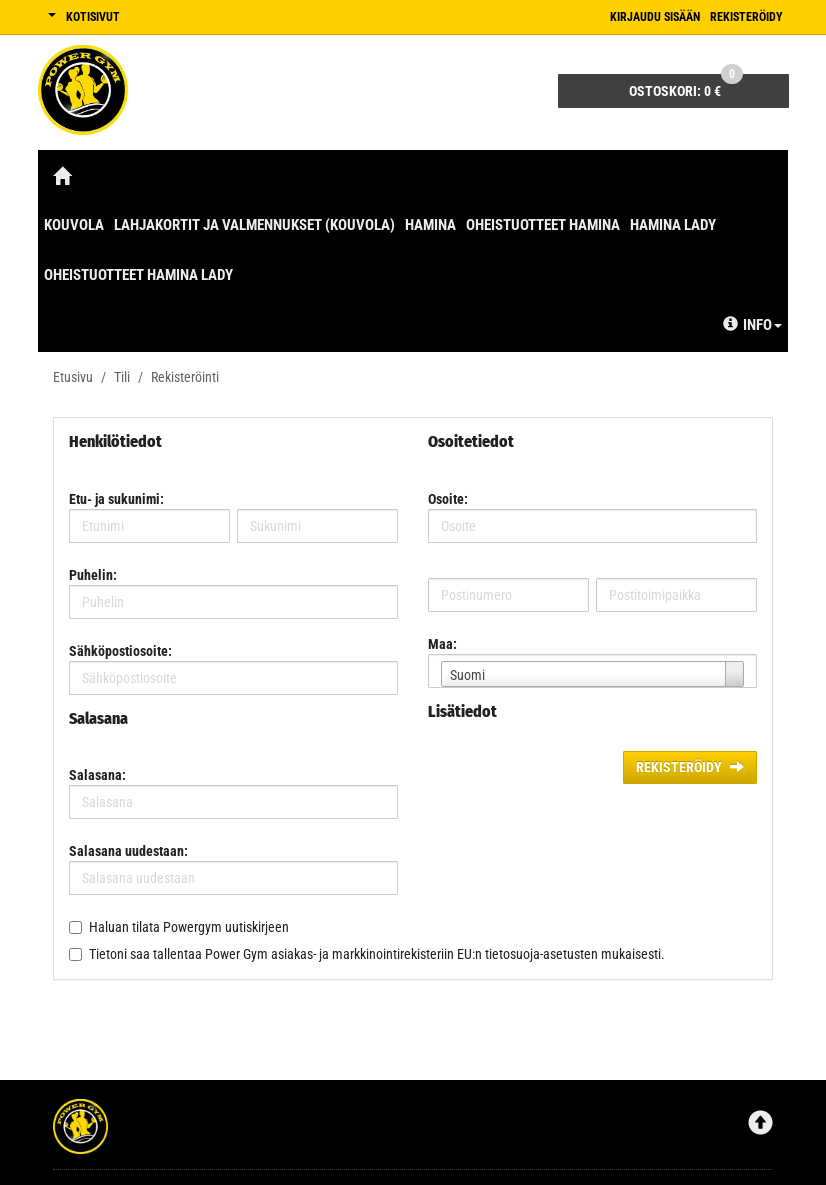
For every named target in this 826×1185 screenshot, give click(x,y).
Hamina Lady (673, 225)
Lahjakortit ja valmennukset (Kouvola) (254, 225)
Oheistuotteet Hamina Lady (138, 275)
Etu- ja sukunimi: (116, 499)
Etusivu (73, 377)
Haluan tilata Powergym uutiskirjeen (189, 927)
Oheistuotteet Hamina (543, 225)
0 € (686, 86)
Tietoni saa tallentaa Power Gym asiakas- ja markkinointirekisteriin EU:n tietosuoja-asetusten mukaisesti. (377, 954)
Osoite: (448, 499)
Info (752, 325)
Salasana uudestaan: (128, 851)
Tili (122, 377)
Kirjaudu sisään (655, 17)
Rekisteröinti (185, 377)
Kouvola (74, 225)
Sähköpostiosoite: (120, 651)
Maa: (442, 644)
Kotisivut (93, 17)
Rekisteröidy (746, 17)
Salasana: (97, 775)
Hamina (430, 225)
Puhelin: (93, 575)
